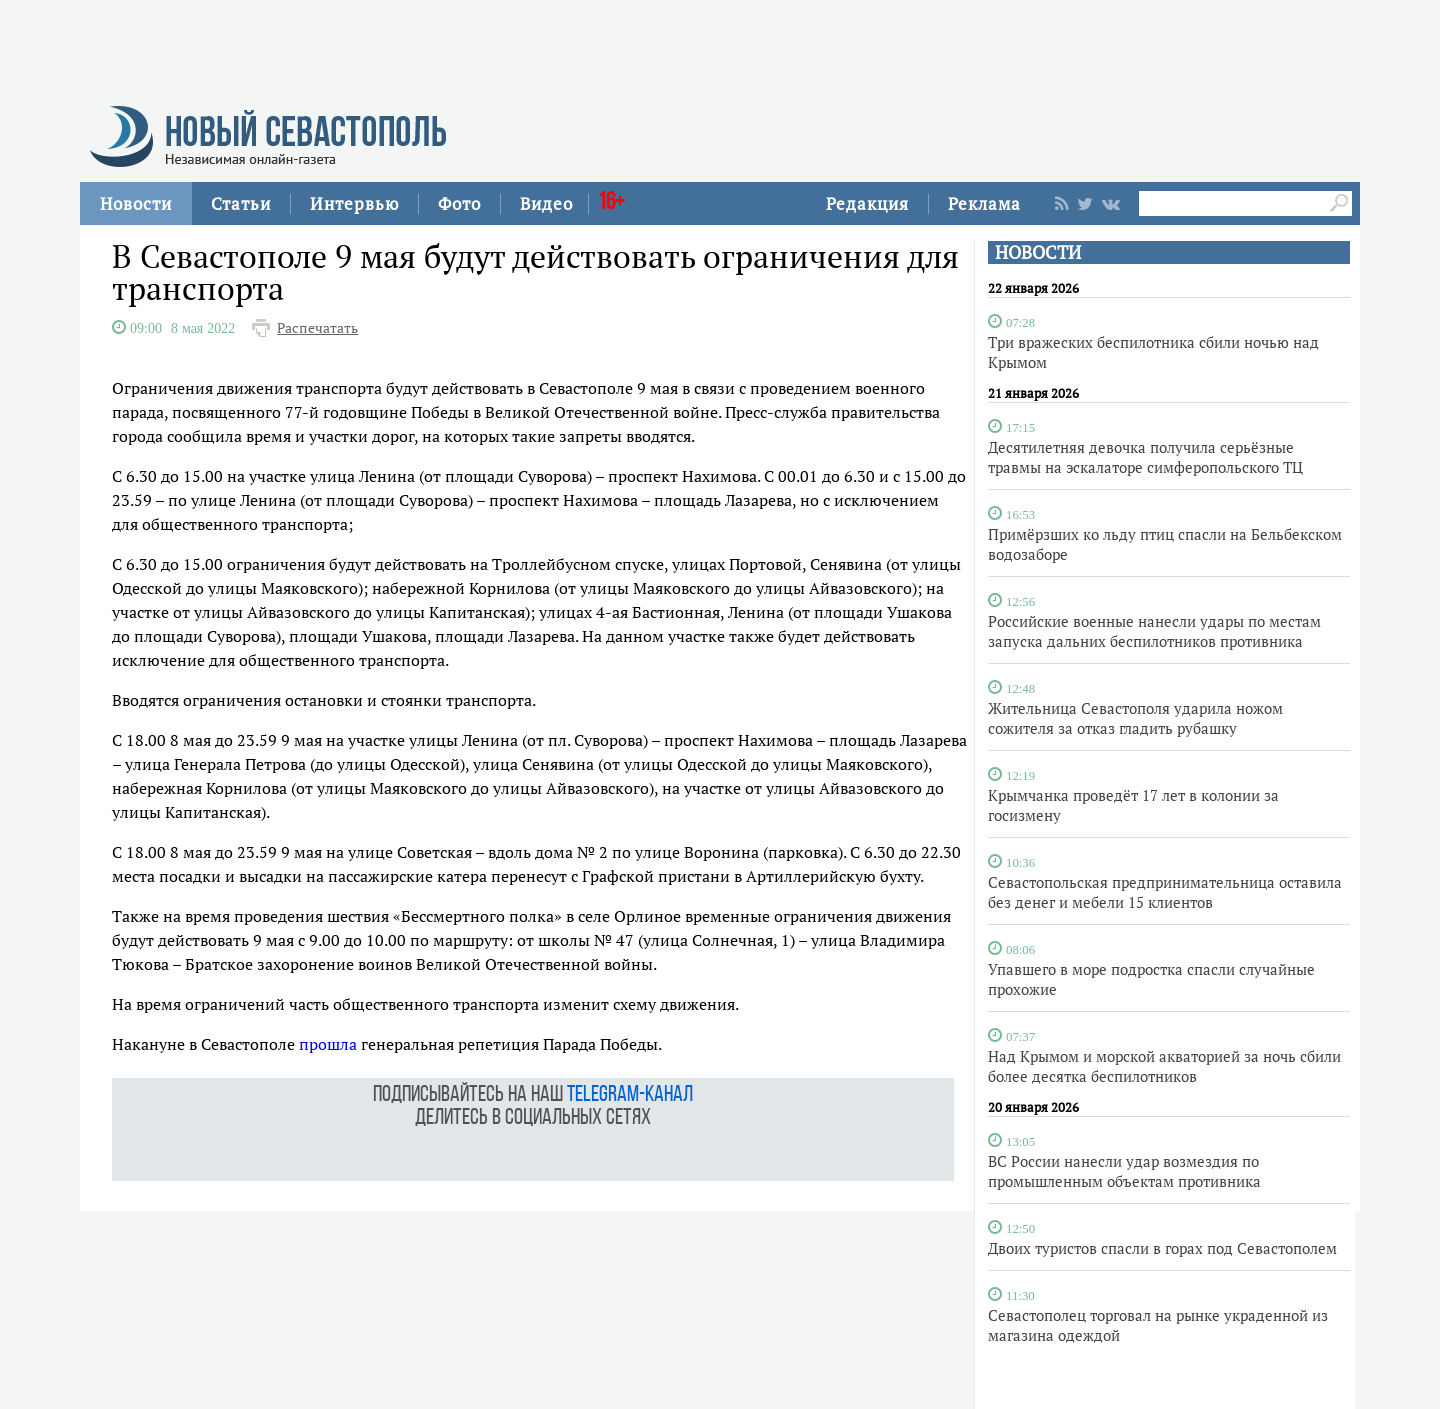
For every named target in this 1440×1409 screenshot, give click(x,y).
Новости (136, 203)
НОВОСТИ (1038, 252)
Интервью (354, 203)
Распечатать (317, 328)
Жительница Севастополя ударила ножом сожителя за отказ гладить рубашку (1135, 718)
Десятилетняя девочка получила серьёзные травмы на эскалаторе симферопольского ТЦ (1145, 457)
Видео (546, 203)
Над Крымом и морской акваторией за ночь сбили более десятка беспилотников (1164, 1066)
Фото (459, 203)
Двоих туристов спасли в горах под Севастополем (1162, 1248)
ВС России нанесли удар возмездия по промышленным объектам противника (1124, 1171)
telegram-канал (630, 1095)
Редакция (867, 203)
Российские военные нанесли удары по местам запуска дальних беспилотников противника (1154, 631)
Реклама (984, 203)
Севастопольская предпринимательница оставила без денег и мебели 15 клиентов (1165, 892)
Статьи (241, 203)
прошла (328, 1044)
